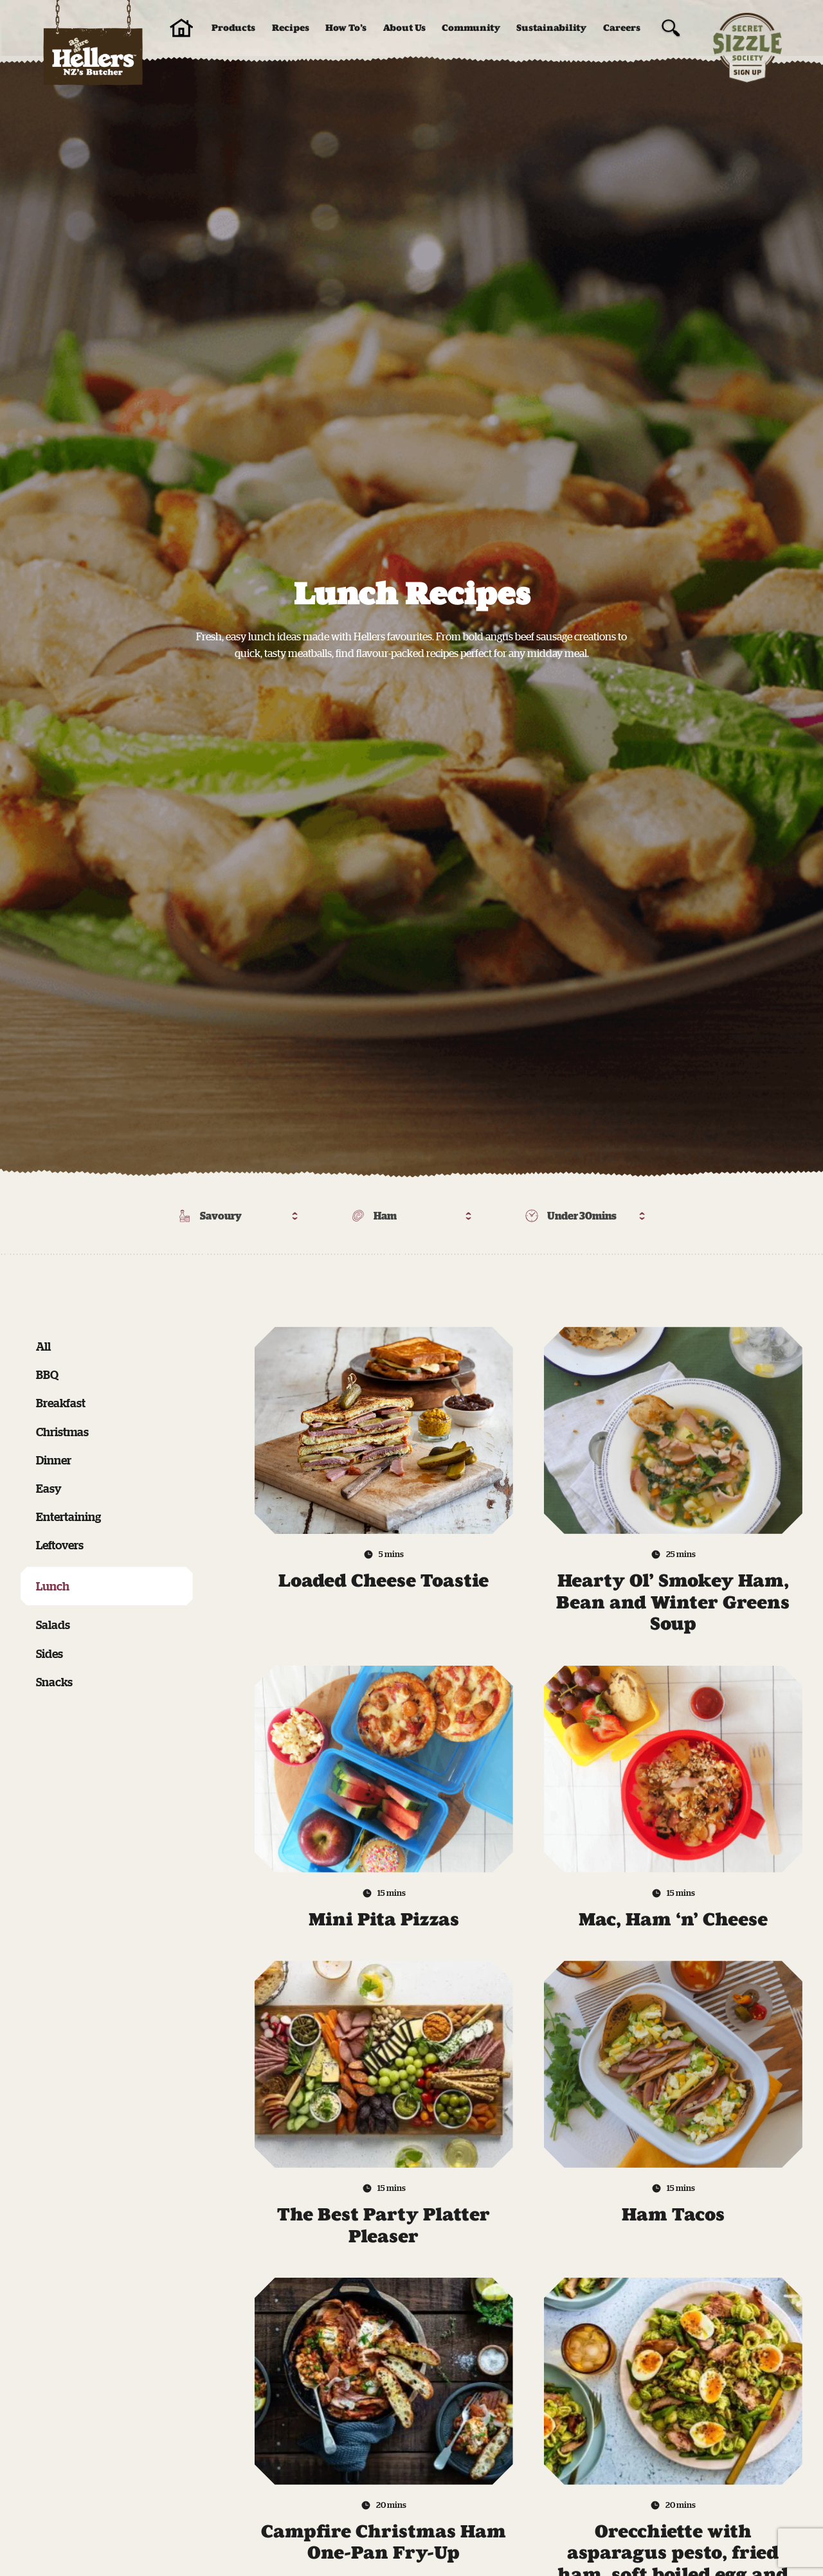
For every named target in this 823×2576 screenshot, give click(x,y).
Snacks (54, 1681)
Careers (621, 27)
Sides (49, 1653)
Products (233, 27)
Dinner (53, 1460)
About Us (404, 27)
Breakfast (61, 1402)
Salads (53, 1624)
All (43, 1346)
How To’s (345, 27)
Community (471, 27)
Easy (49, 1488)
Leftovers (60, 1544)
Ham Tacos (673, 2214)
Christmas (62, 1431)
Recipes (290, 27)
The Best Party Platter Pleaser (383, 2225)
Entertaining (68, 1516)
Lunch (52, 1586)
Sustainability (551, 27)
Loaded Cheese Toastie (383, 1580)
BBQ (47, 1374)
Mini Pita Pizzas (384, 1919)
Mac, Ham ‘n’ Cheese (673, 1919)
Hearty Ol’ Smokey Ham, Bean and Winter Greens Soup (673, 1602)
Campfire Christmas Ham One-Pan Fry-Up (383, 2542)
